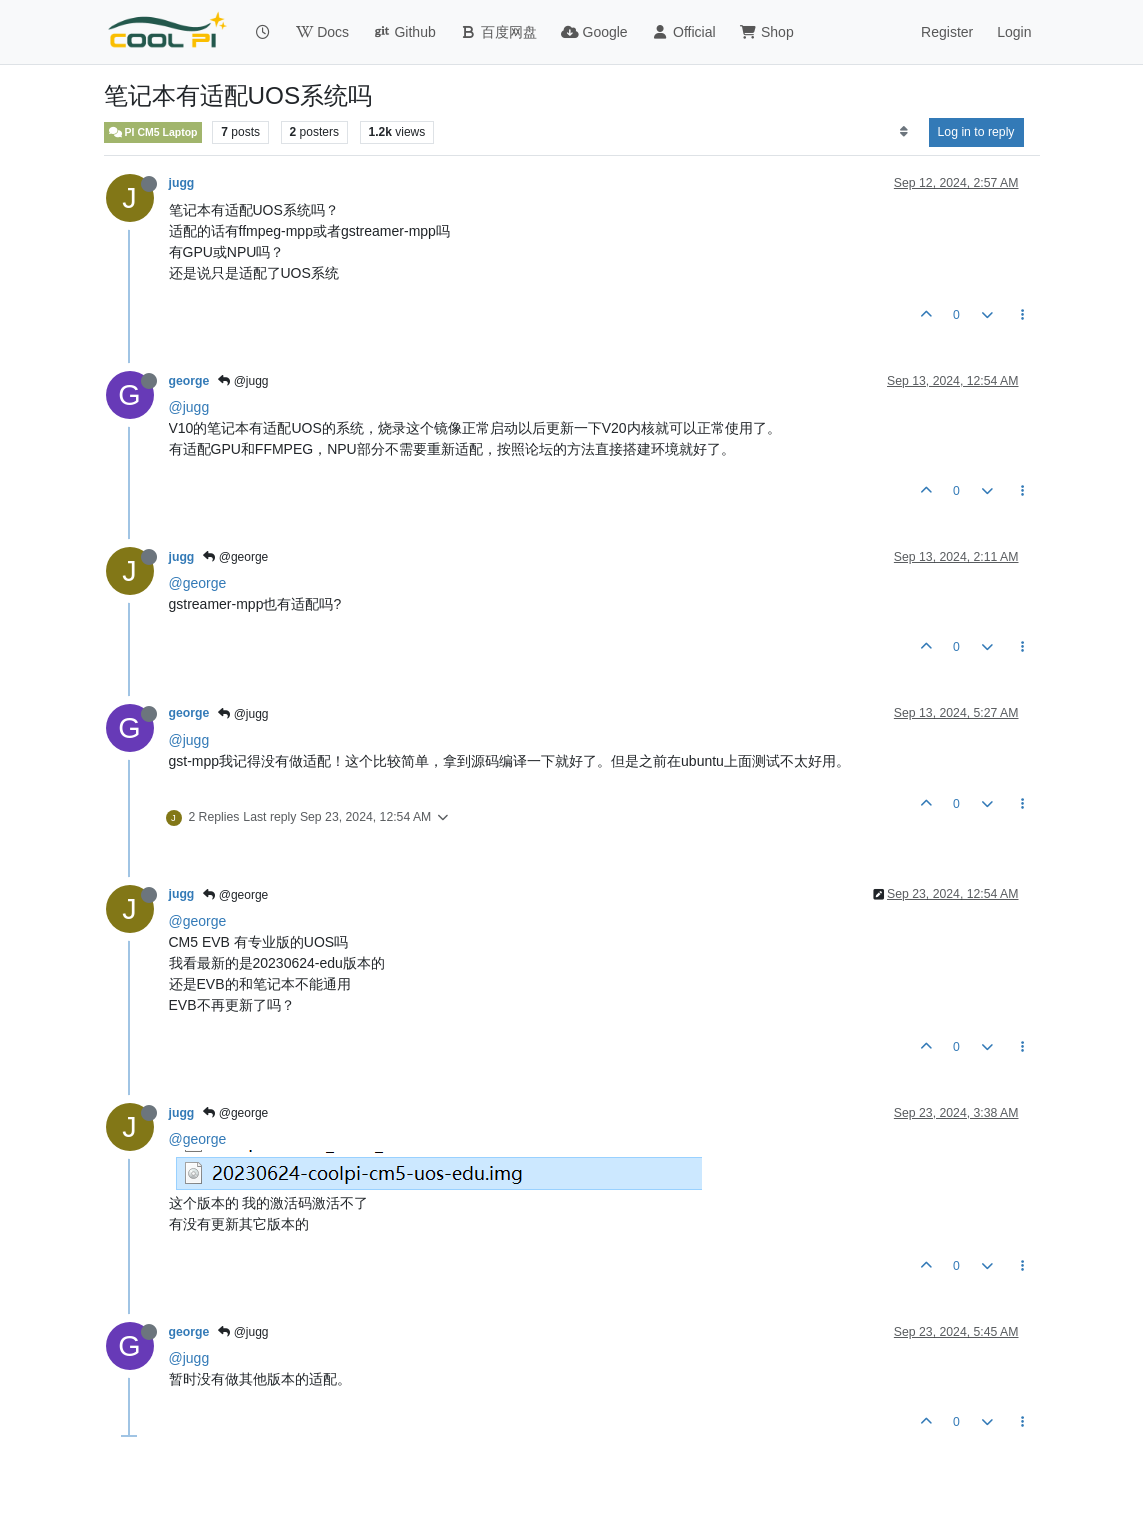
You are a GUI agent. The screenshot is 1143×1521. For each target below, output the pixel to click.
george (189, 381)
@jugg (243, 381)
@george (235, 557)
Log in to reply (976, 132)
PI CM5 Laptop (153, 132)
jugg (182, 183)
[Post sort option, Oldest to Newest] (903, 132)
